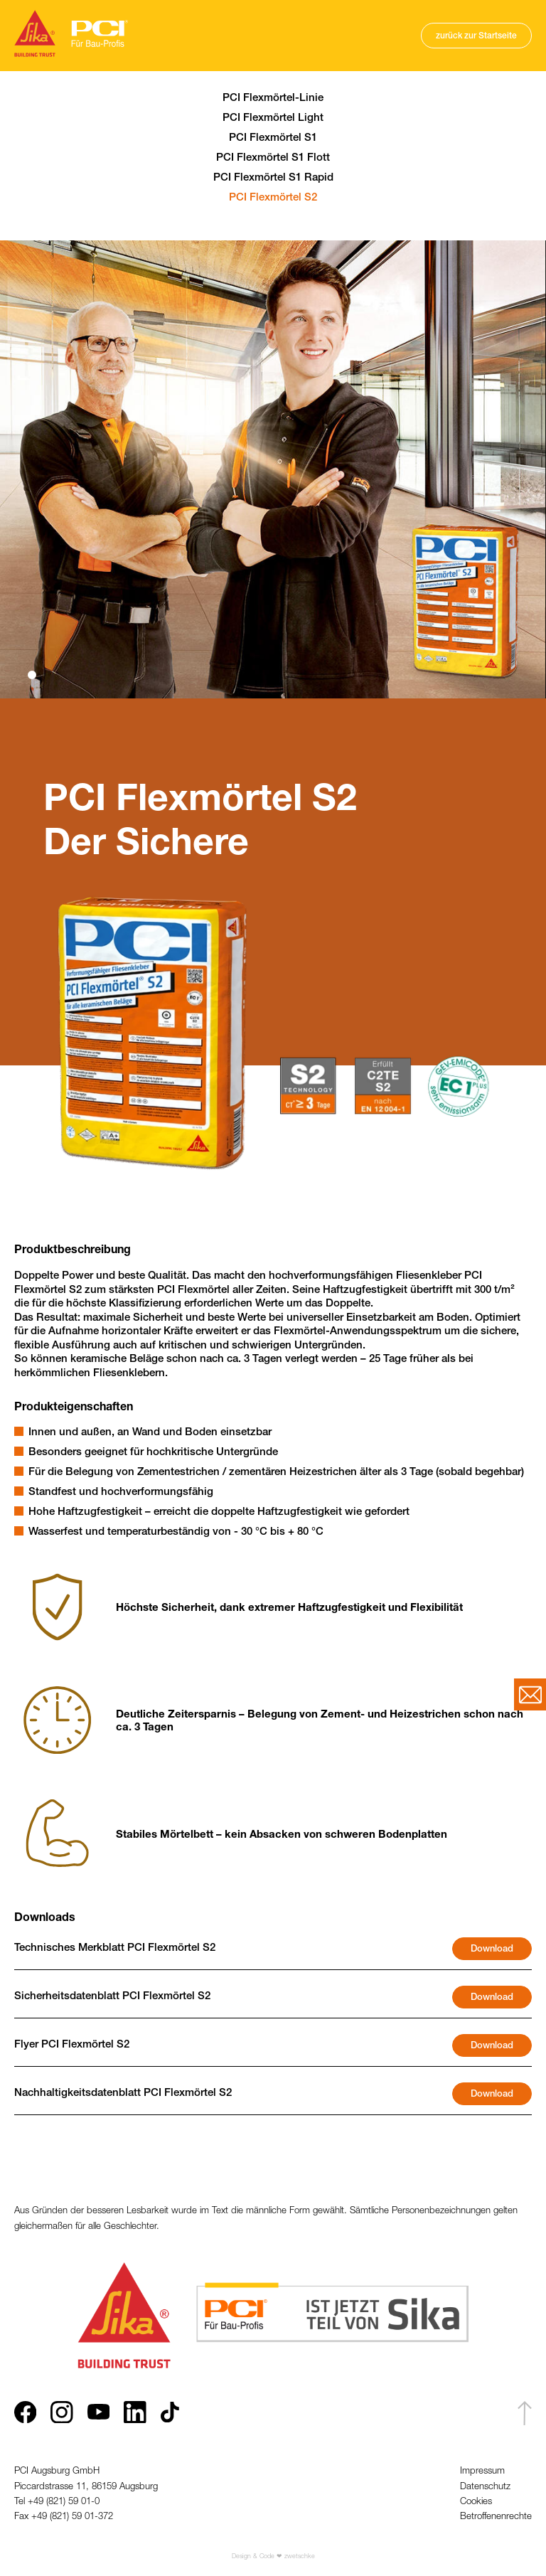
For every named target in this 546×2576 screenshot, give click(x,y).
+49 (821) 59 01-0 (64, 2502)
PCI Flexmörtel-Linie (273, 98)
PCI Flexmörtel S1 (273, 138)
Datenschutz (485, 2487)
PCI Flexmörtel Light (273, 118)
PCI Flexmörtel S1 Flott (273, 158)
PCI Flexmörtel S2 (273, 198)
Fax (22, 2517)
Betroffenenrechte (496, 2517)
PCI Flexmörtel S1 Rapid (273, 178)
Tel (21, 2502)
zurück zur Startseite (476, 36)
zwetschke (299, 2557)
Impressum (482, 2471)
